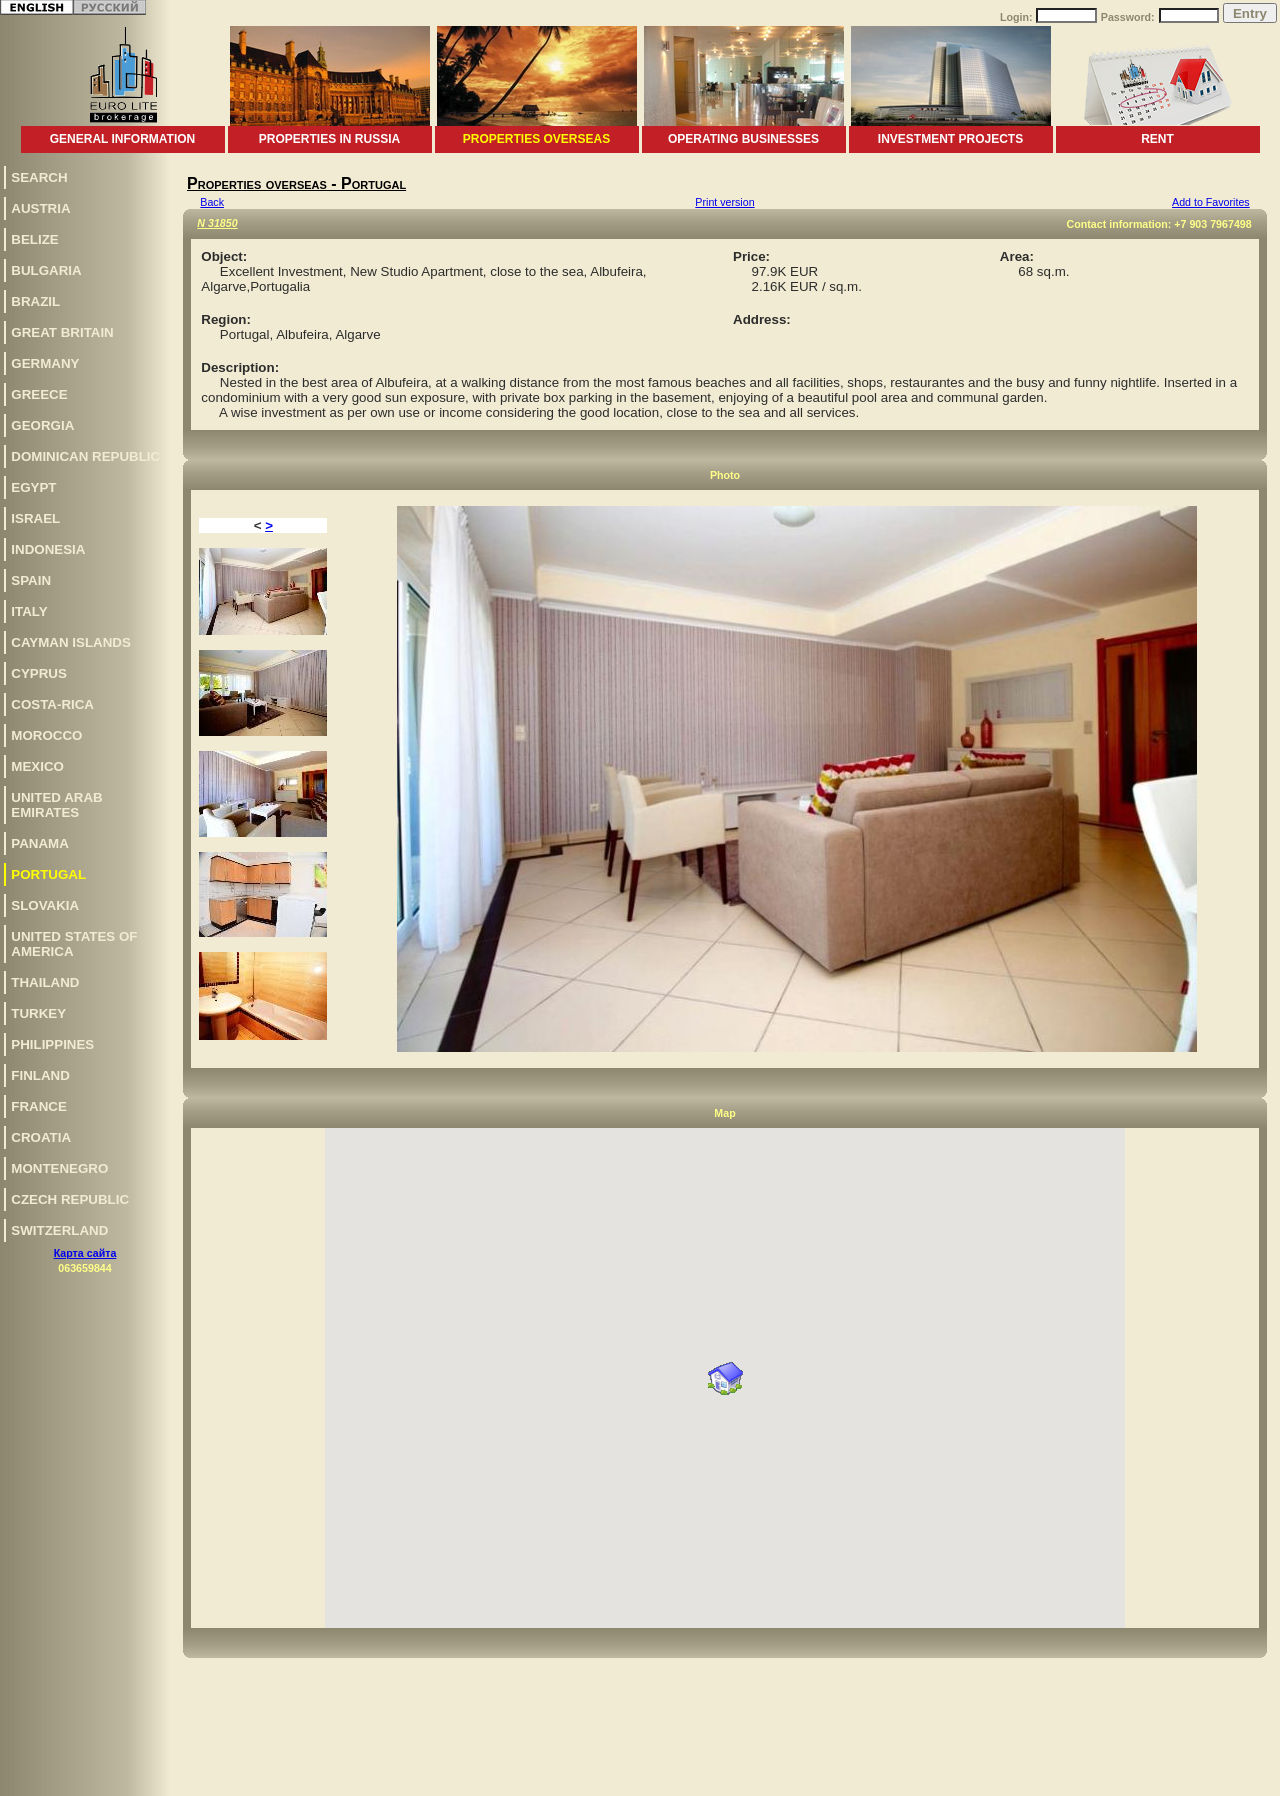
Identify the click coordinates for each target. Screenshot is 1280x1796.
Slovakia (45, 905)
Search (39, 177)
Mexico (37, 766)
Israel (35, 518)
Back (212, 202)
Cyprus (39, 673)
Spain (31, 580)
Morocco (46, 735)
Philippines (52, 1044)
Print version (724, 202)
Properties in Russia (329, 139)
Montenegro (59, 1168)
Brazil (35, 301)
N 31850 (217, 223)
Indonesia (48, 549)
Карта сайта (85, 1253)
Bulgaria (46, 270)
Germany (45, 363)
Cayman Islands (70, 642)
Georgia (42, 425)
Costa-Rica (52, 704)
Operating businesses (743, 139)
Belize (34, 239)
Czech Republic (70, 1199)
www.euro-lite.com (1233, 1777)
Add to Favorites (1211, 202)
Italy (29, 611)
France (39, 1106)
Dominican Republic (85, 456)
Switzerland (59, 1230)
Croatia (41, 1137)
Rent (1157, 139)
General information (123, 139)
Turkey (38, 1013)
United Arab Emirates (56, 805)
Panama (40, 843)
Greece (39, 394)
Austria (40, 208)
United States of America (74, 944)
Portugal (48, 874)
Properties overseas (536, 139)
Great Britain (62, 332)
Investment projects (950, 139)
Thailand (45, 982)
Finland (40, 1075)
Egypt (33, 487)
